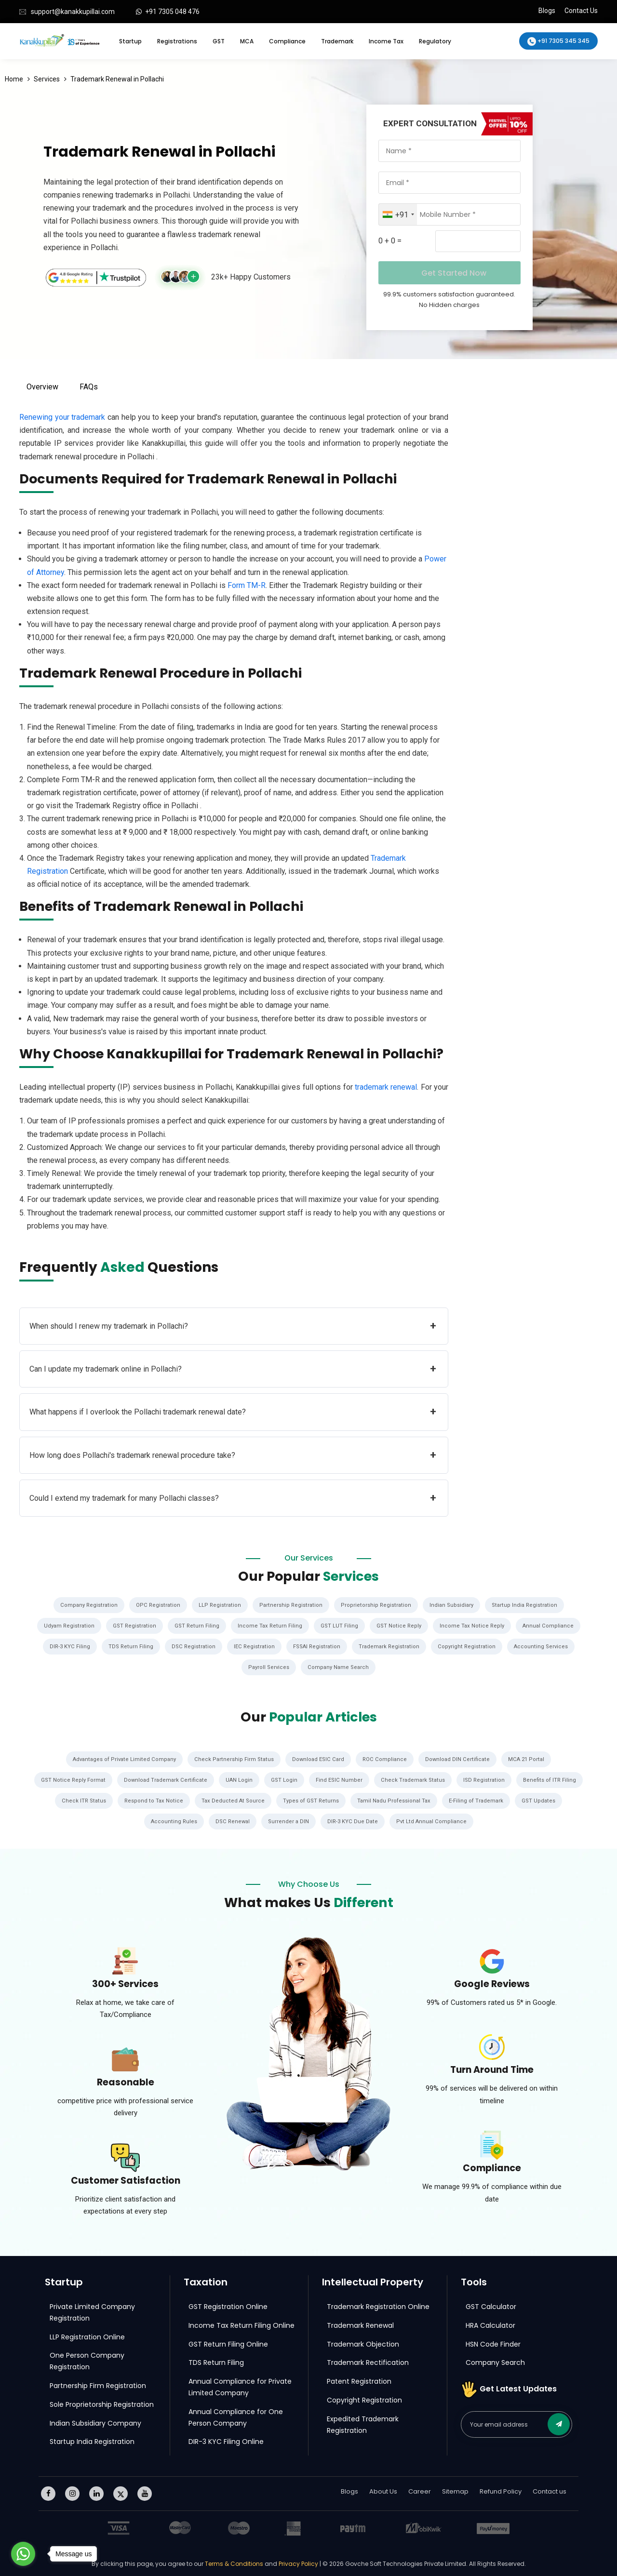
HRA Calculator (490, 2323)
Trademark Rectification (368, 2360)
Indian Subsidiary (453, 1605)
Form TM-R (247, 585)
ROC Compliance (386, 1758)
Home (14, 79)
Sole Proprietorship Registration (102, 2402)
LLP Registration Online (87, 2334)
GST (219, 41)
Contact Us (581, 10)
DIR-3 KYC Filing (64, 1645)
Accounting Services (546, 1645)
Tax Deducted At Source (294, 1799)
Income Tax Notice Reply (474, 1625)
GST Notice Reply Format (106, 1778)
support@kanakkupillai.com (72, 11)
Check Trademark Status (450, 1778)
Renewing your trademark (62, 417)
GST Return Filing (197, 1625)
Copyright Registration (470, 1645)
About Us (383, 2489)
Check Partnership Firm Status (233, 1758)
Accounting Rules (198, 1819)
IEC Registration (251, 1645)
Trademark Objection (363, 2342)
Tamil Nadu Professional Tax (458, 1799)
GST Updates (138, 1819)
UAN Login (275, 1778)
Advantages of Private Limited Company (121, 1758)
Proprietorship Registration (377, 1605)
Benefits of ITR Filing (74, 1799)
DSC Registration (189, 1645)
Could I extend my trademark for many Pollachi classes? (232, 1498)
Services (47, 79)
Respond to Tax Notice (214, 1799)
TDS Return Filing (125, 1645)
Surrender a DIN (314, 1819)
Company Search (495, 2360)
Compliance (287, 41)
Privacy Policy (298, 2562)
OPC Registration (156, 1605)
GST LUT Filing (341, 1625)
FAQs (89, 386)
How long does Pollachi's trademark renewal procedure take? (232, 1455)
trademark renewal (386, 1087)
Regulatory (435, 41)
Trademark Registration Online (378, 2304)
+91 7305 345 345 (558, 41)
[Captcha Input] (478, 241)
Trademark (337, 41)
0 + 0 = (390, 240)
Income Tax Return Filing (271, 1625)
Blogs (546, 10)
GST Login (320, 1778)
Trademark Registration (390, 1645)
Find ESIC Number (375, 1778)
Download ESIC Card (319, 1758)
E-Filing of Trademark (542, 1799)
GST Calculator (491, 2304)
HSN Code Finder (493, 2342)
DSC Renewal (258, 1819)
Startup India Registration (528, 1605)
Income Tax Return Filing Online (241, 2323)
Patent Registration (359, 2379)
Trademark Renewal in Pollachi (117, 79)
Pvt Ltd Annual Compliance (460, 1819)
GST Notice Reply (400, 1625)
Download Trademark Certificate (200, 1778)
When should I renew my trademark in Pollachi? (232, 1326)
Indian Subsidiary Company (95, 2421)
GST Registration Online (228, 2304)
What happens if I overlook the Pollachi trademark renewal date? (232, 1411)
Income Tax (386, 41)
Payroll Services (268, 1666)
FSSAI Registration (316, 1645)
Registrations (177, 41)
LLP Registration (219, 1605)
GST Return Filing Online (228, 2342)
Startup (130, 41)
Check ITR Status (143, 1799)
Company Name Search (339, 1666)
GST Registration (133, 1625)
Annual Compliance (551, 1625)
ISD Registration (522, 1778)
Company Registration (85, 1605)
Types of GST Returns (373, 1799)
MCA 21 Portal (531, 1758)
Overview (42, 386)
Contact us (549, 2489)
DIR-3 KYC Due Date (380, 1819)
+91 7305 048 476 (172, 11)
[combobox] (398, 214)
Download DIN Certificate (461, 1758)
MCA (247, 41)
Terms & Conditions (235, 2562)
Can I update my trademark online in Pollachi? (232, 1368)
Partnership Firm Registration (98, 2383)
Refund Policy (501, 2489)
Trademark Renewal (360, 2323)
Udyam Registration (66, 1625)
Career (419, 2489)
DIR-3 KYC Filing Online (226, 2439)
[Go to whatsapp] (23, 2554)
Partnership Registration (291, 1605)
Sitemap (455, 2489)
